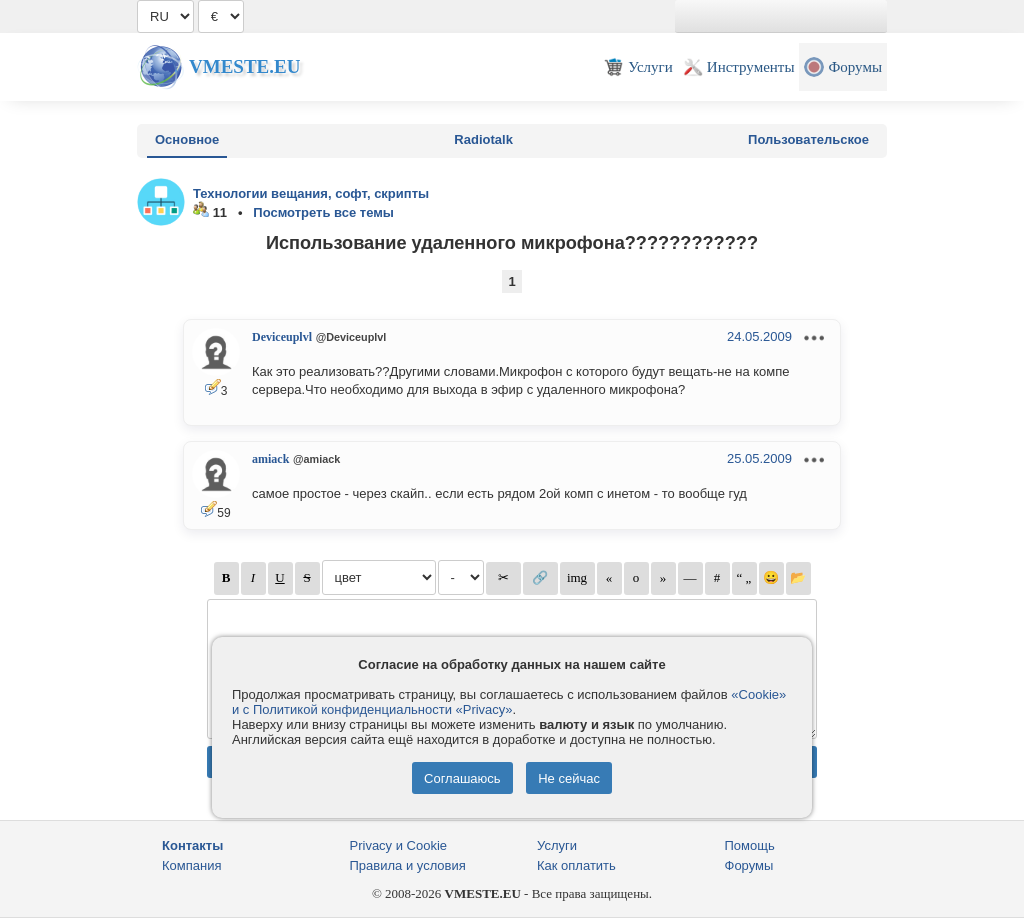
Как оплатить (576, 865)
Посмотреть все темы (323, 212)
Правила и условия (408, 865)
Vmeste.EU (244, 66)
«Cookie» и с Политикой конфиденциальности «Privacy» (509, 702)
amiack (270, 459)
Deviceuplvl (282, 337)
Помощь (750, 845)
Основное (187, 139)
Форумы (749, 865)
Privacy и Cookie (399, 845)
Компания (192, 865)
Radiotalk (483, 139)
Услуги (557, 845)
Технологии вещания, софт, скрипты (311, 193)
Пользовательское (808, 139)
